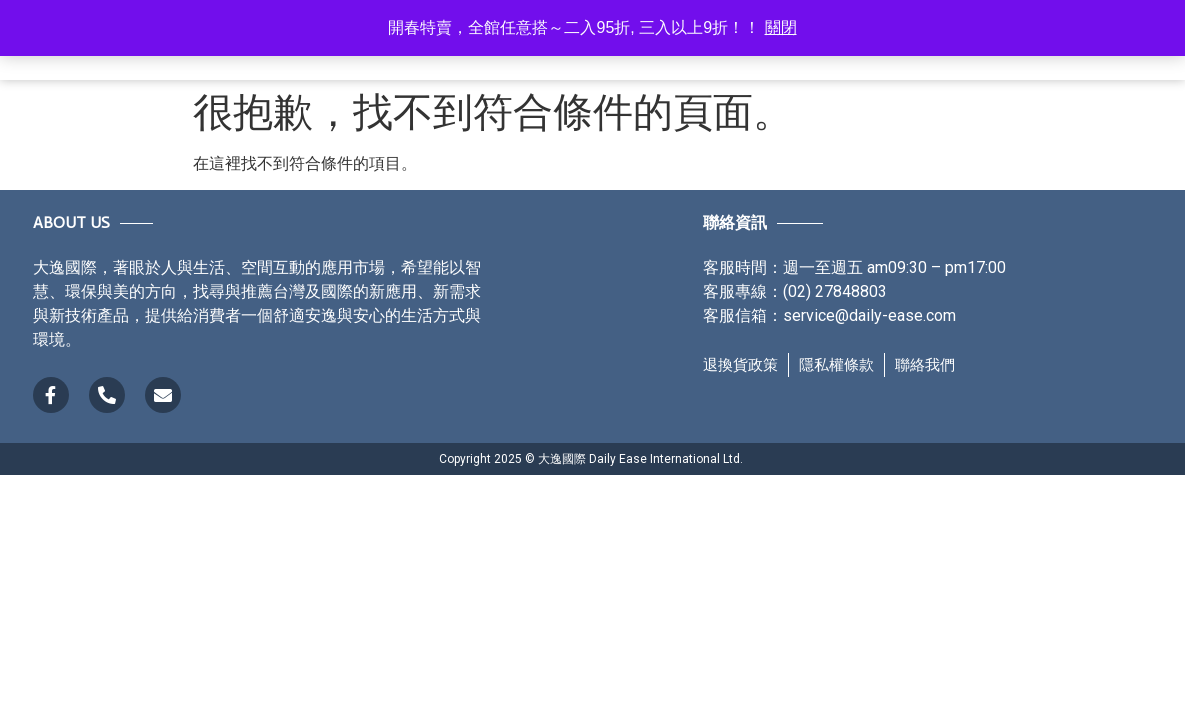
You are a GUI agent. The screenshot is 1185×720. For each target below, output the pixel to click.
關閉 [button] (781, 27)
